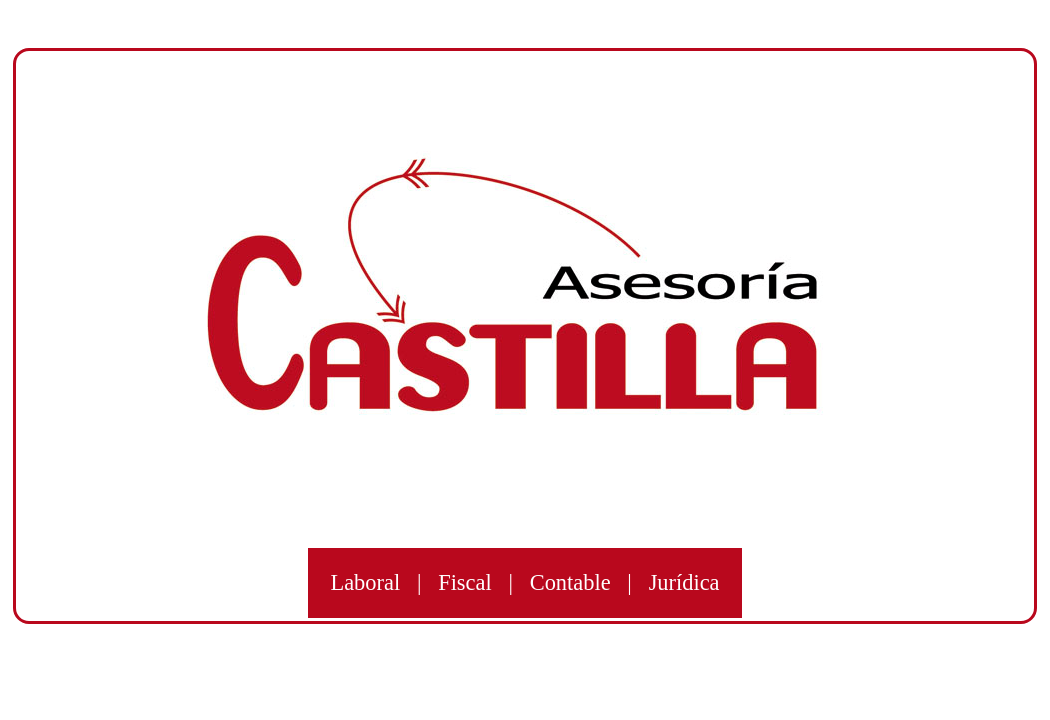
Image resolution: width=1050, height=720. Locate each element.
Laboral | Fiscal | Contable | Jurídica (524, 583)
